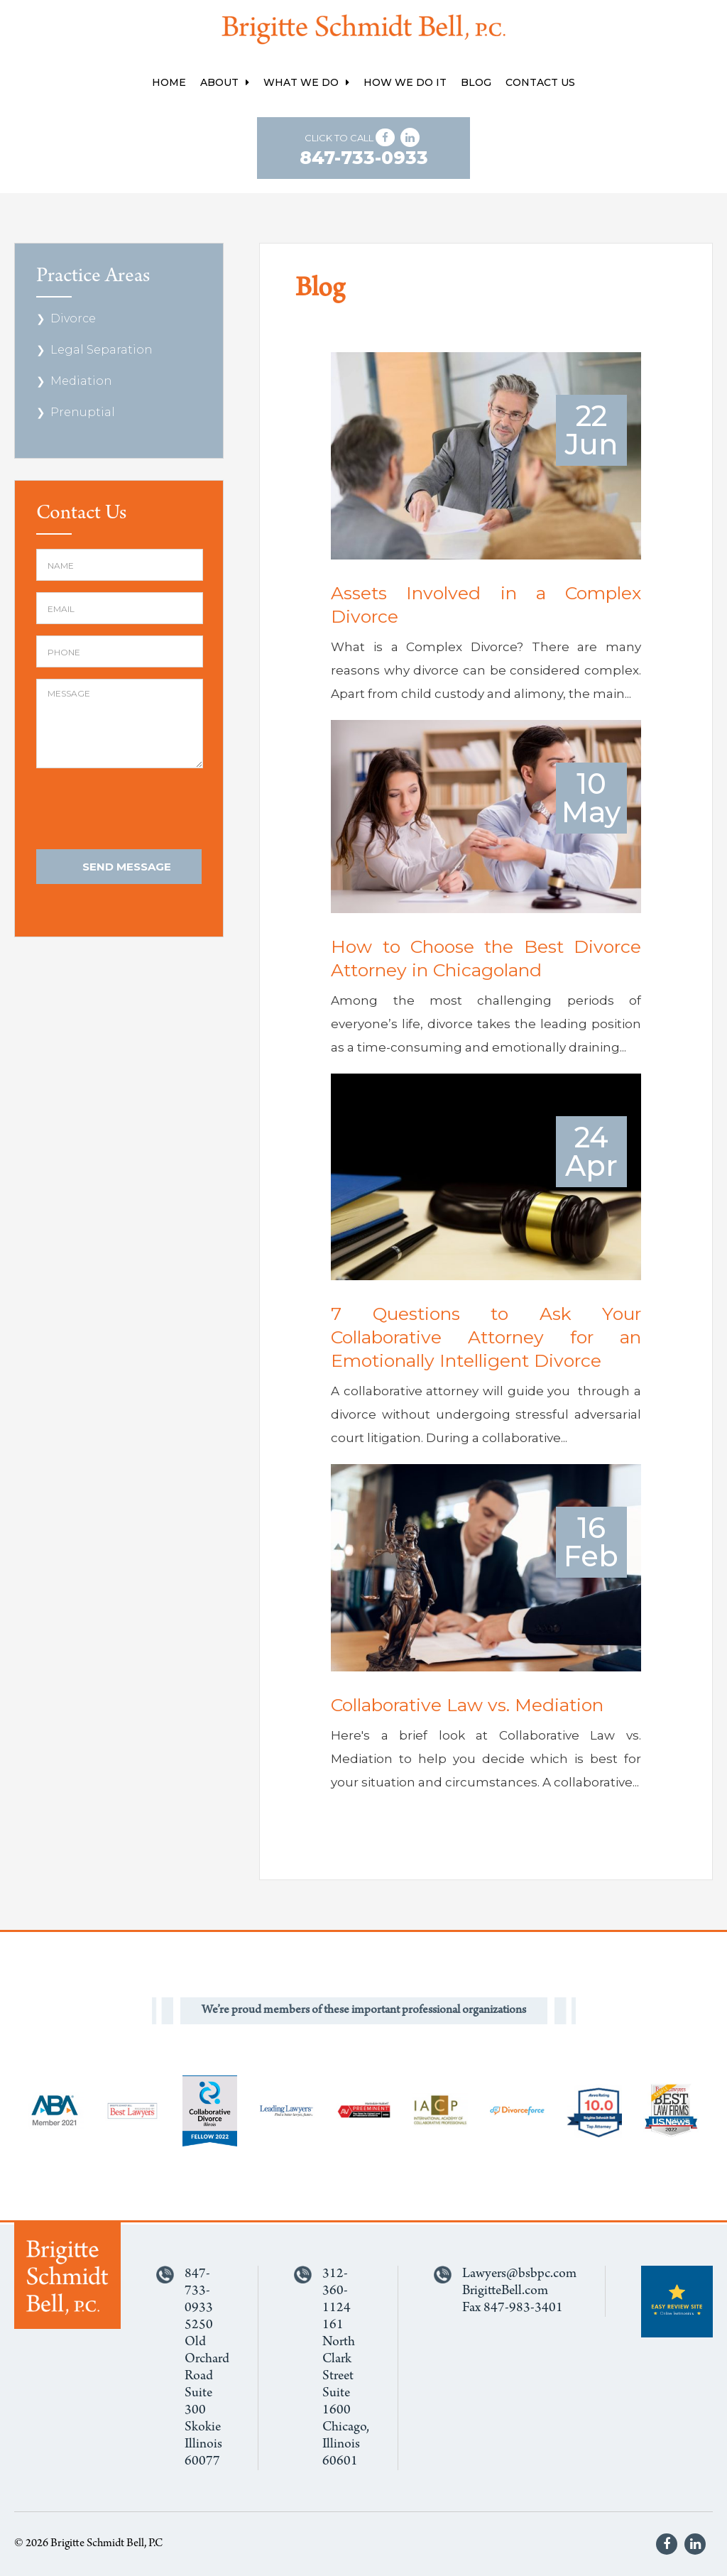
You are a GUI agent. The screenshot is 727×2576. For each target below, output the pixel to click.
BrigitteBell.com (505, 2291)
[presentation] (144, 810)
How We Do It (405, 82)
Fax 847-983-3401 (512, 2308)
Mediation (81, 381)
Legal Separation (101, 349)
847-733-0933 (364, 157)
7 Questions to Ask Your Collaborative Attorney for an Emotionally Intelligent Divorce (486, 1337)
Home (169, 82)
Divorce (73, 318)
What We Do (306, 82)
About (224, 82)
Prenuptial (82, 412)
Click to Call (364, 150)
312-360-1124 (336, 2291)
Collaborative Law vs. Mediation (467, 1704)
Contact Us (540, 82)
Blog (476, 82)
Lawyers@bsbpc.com (519, 2274)
